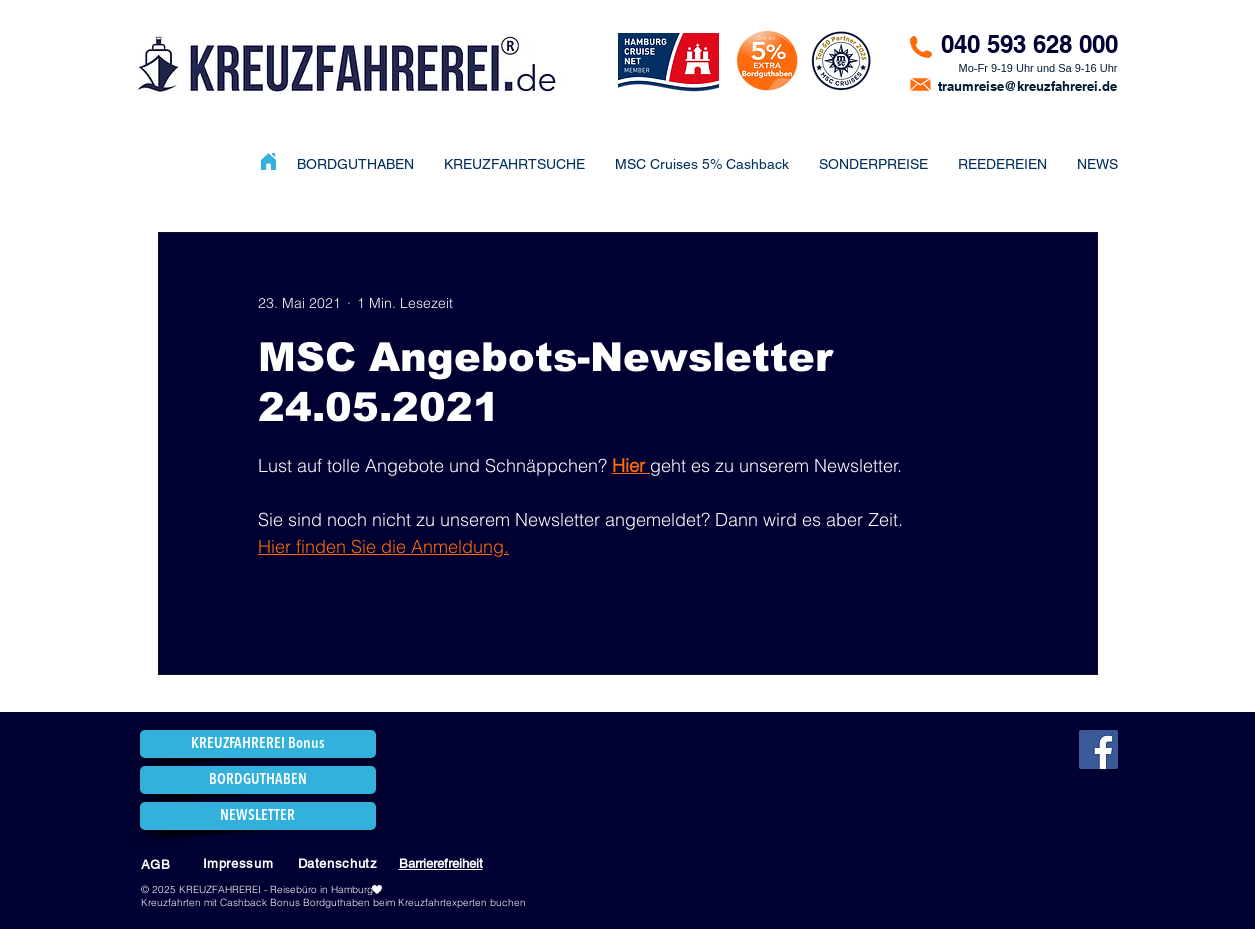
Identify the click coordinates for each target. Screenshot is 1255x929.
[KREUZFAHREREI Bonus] (258, 744)
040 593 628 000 (1029, 44)
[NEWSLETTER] (258, 816)
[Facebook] (1098, 749)
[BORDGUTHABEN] (258, 780)
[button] (873, 164)
